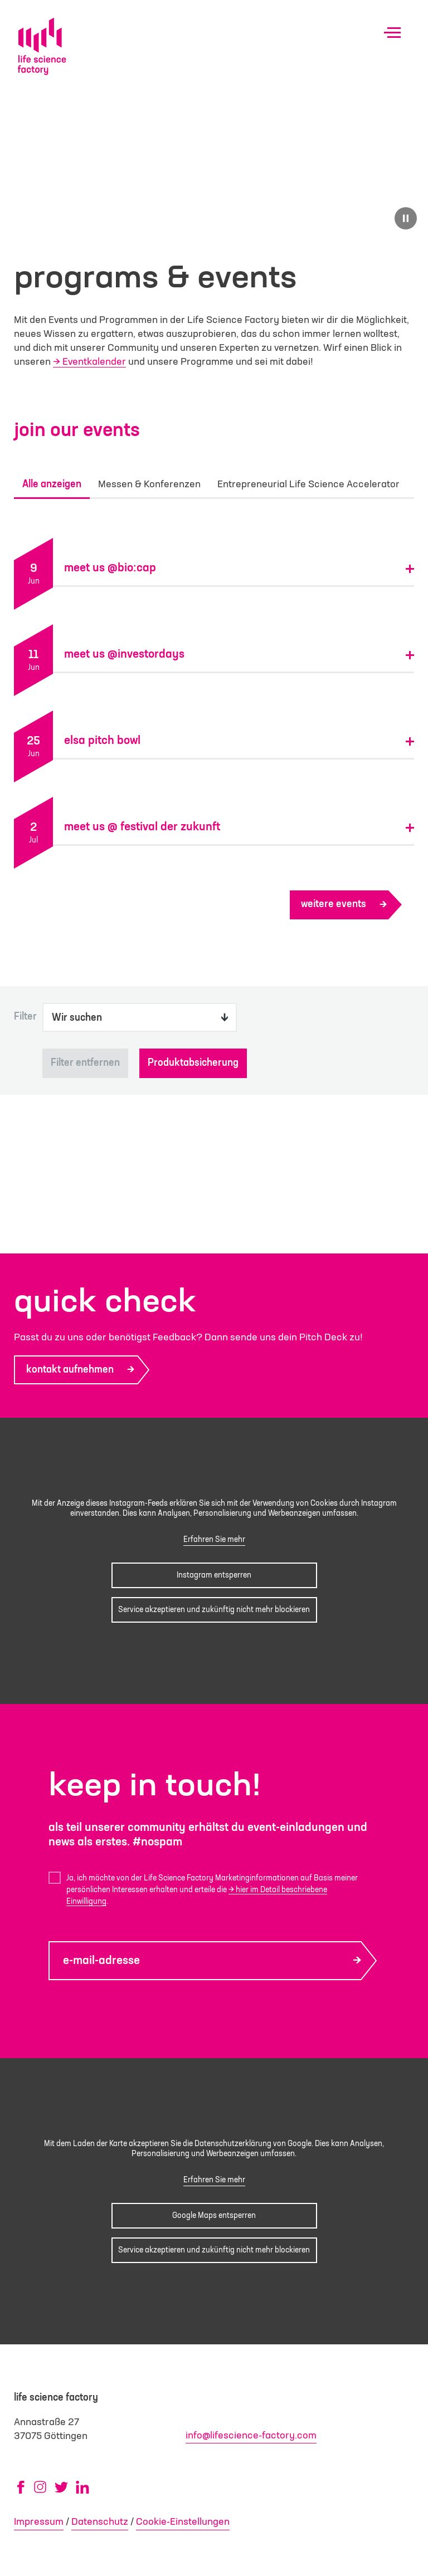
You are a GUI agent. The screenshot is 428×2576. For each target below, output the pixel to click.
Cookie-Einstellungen (183, 2522)
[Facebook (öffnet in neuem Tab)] (20, 2487)
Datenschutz (99, 2522)
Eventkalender (94, 362)
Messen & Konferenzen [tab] (149, 488)
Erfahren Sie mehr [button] (214, 1540)
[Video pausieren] (406, 218)
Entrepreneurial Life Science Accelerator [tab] (308, 488)
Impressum (39, 2522)
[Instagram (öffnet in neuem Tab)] (40, 2487)
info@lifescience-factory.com (251, 2436)
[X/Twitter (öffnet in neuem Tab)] (61, 2487)
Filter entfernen (85, 1063)
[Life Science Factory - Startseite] (42, 46)
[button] (239, 560)
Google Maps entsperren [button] (214, 2215)
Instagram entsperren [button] (214, 1575)
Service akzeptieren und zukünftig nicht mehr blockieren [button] (214, 1610)
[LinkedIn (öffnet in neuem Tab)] (82, 2487)
